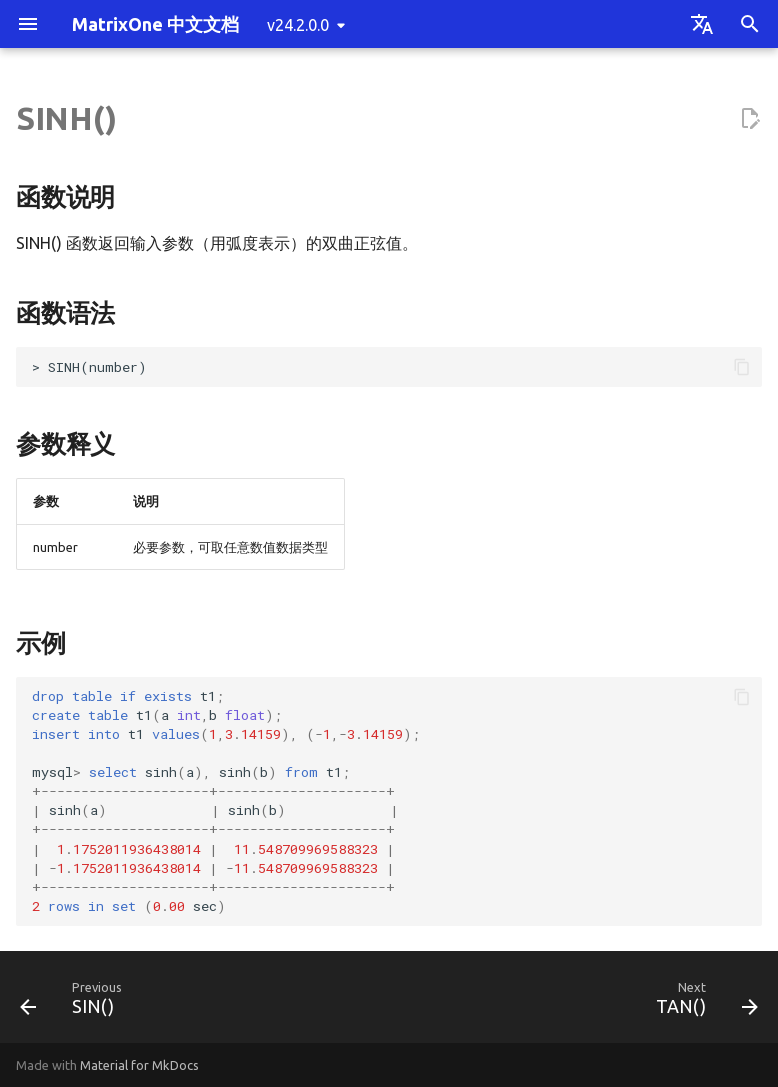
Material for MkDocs (139, 1065)
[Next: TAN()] (702, 1003)
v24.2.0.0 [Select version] (298, 25)
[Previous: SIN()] (75, 1003)
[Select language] (702, 24)
